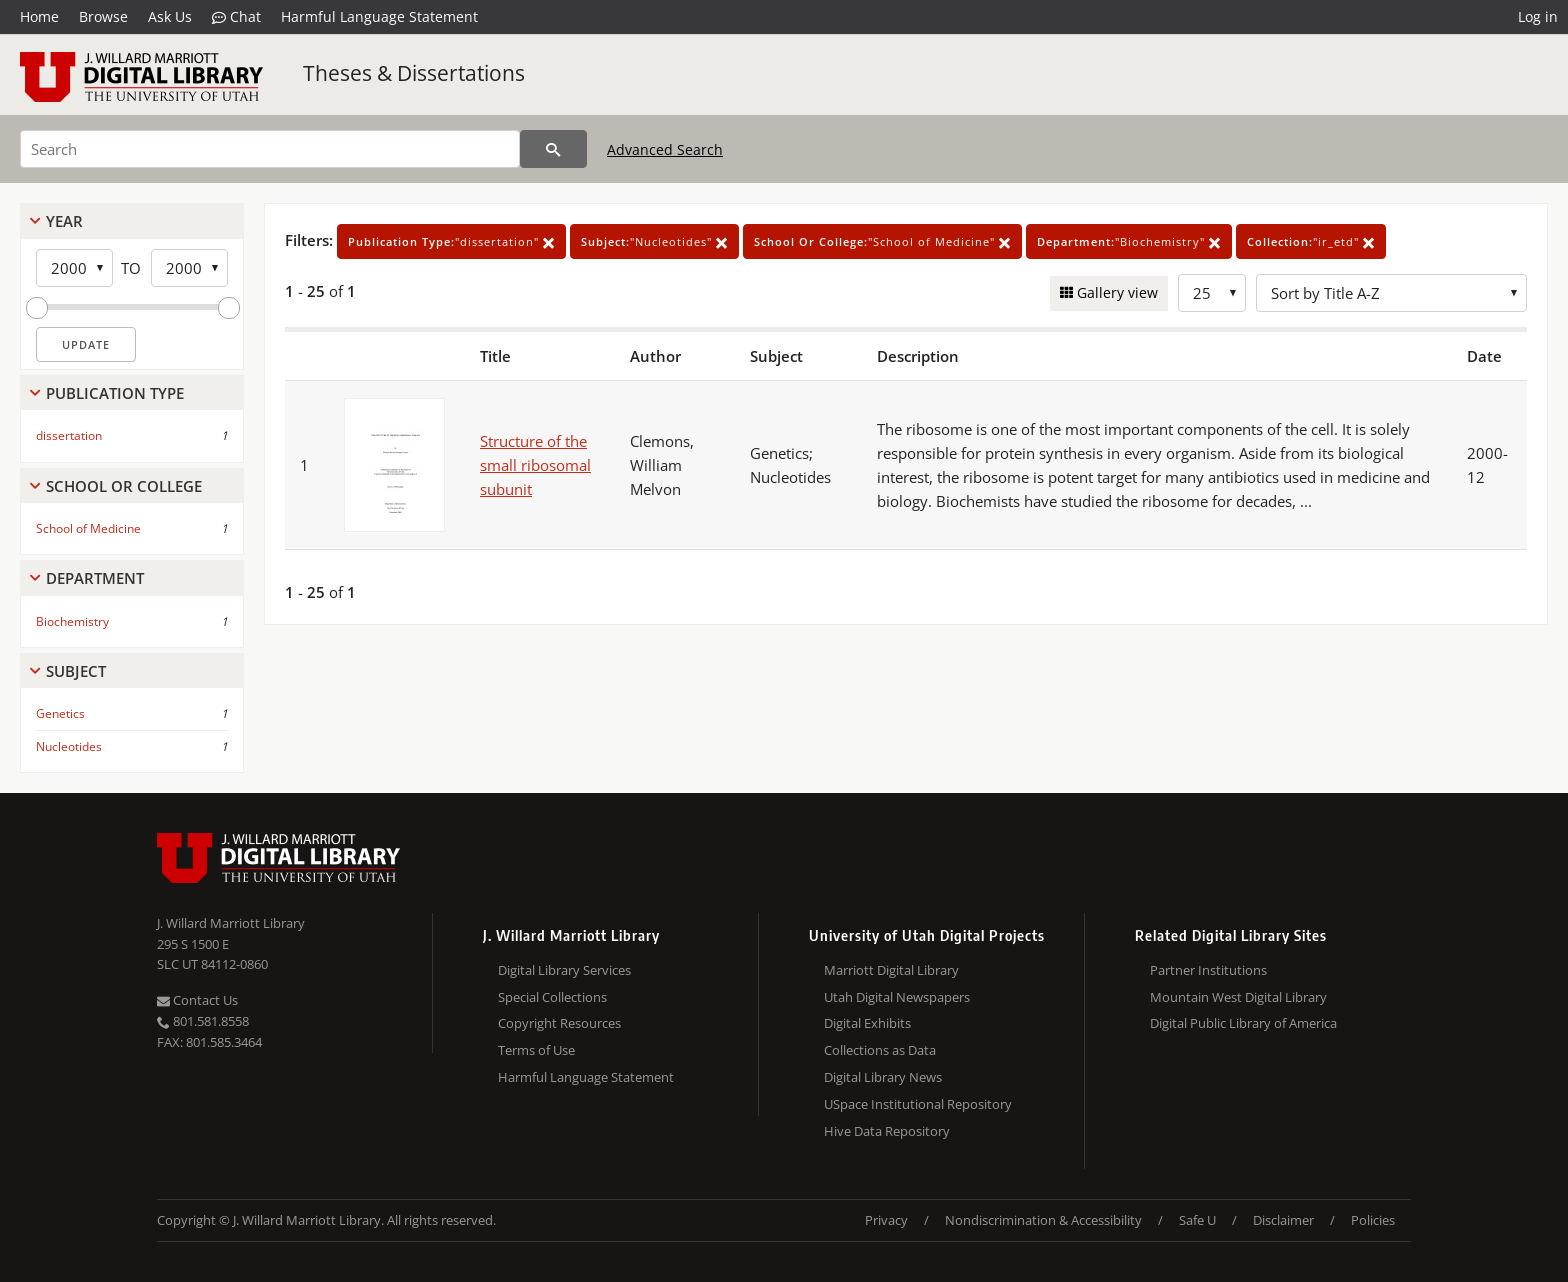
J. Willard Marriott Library (231, 923)
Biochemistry (72, 621)
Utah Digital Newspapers (897, 997)
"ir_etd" (1311, 241)
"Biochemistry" (1129, 241)
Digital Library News (883, 1077)
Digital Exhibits (867, 1023)
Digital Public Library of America (1243, 1023)
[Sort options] (1391, 293)
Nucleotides (69, 746)
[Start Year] (74, 268)
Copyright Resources (559, 1023)
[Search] (270, 149)
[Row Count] (1212, 293)
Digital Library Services (564, 970)
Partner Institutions (1208, 970)
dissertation (69, 435)
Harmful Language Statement (379, 16)
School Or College (124, 486)
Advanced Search (665, 149)
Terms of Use (536, 1050)
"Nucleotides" (654, 241)
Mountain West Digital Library (1238, 997)
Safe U (1197, 1220)
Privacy (886, 1220)
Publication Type (115, 393)
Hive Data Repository (887, 1131)
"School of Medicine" (882, 241)
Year (64, 221)
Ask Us (170, 16)
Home (39, 16)
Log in (1538, 16)
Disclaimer (1283, 1220)
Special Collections (552, 997)
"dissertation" (451, 241)
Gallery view (1115, 292)
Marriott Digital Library (891, 970)
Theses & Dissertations (414, 73)
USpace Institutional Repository (918, 1104)
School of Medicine (88, 528)
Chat (236, 17)
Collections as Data (880, 1050)
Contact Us (197, 1000)
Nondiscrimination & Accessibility (1043, 1220)
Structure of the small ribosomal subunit (535, 465)
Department (95, 578)
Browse (103, 16)
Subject (76, 671)
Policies (1373, 1220)
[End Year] (189, 268)
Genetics (60, 713)
